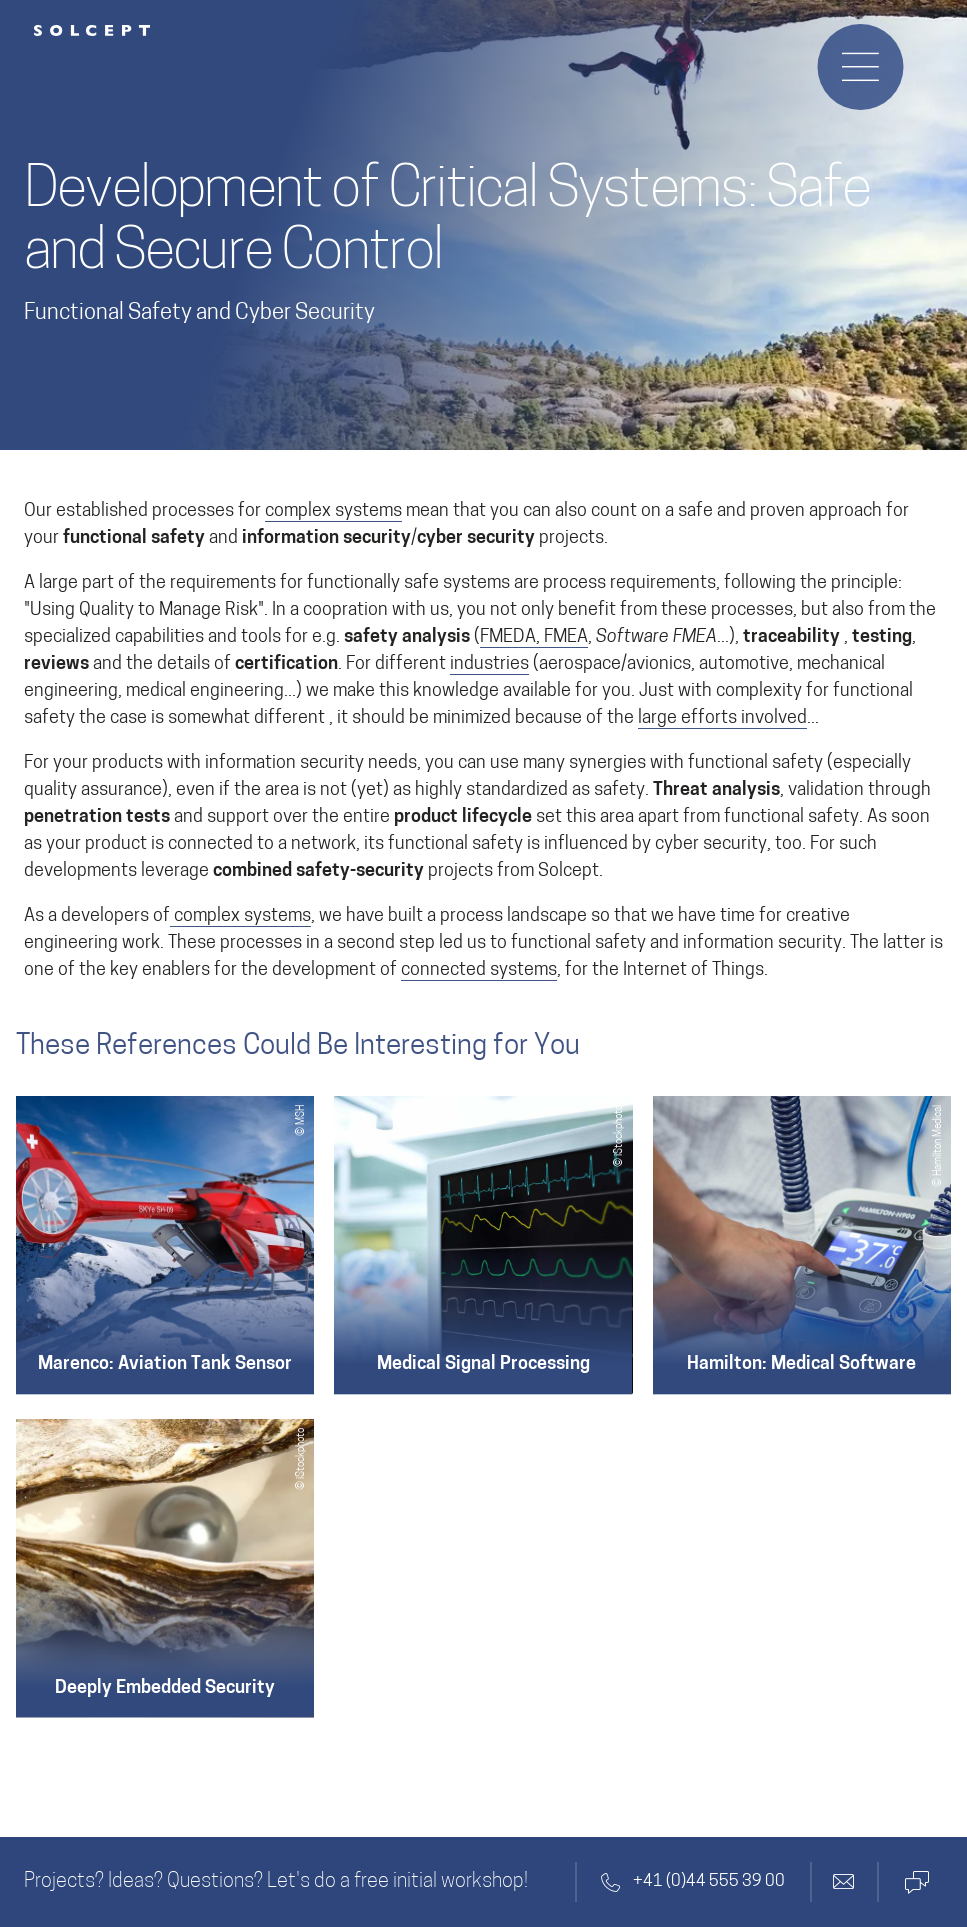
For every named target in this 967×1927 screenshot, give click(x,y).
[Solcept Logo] (92, 30)
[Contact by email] (844, 1882)
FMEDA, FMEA (534, 637)
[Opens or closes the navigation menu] (860, 67)
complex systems (333, 511)
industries (489, 664)
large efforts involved (722, 718)
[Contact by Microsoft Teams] (915, 1882)
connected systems (479, 970)
